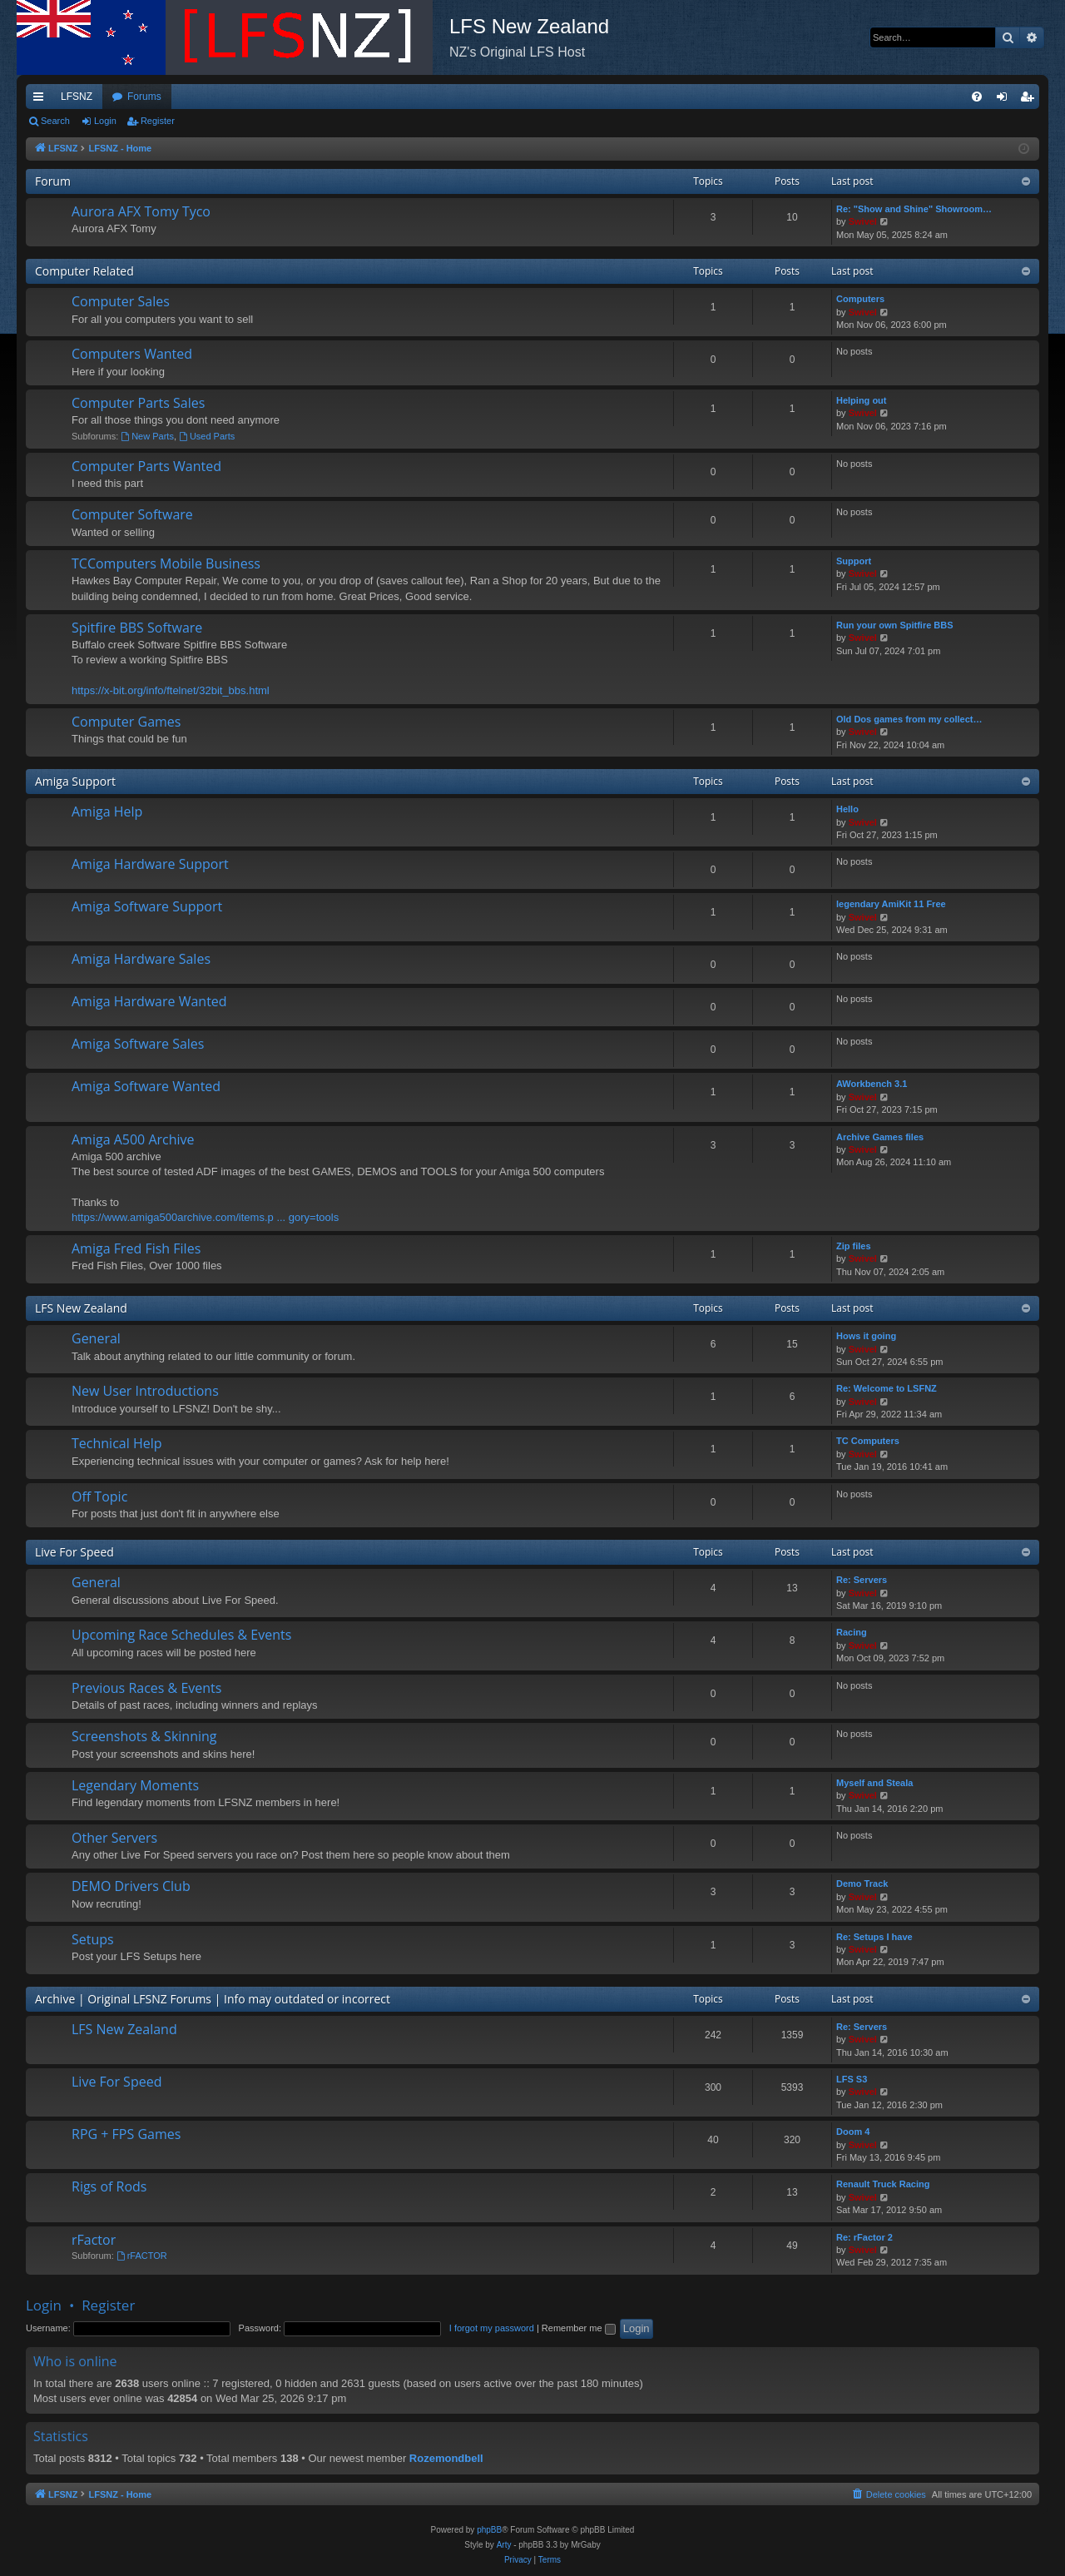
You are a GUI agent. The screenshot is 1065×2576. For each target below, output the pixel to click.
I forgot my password (491, 2328)
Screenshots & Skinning (144, 1736)
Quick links (41, 100)
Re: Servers (861, 1580)
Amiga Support (75, 781)
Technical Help (116, 1443)
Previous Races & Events (146, 1688)
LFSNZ (76, 96)
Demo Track (862, 1884)
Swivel (863, 221)
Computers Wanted (132, 354)
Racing (851, 1632)
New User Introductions (145, 1391)
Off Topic (99, 1496)
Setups (93, 1939)
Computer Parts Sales (138, 403)
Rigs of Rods (109, 2186)
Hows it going (866, 1336)
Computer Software (132, 514)
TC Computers (867, 1441)
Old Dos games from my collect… (909, 719)
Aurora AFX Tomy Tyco (141, 211)
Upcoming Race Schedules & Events (181, 1635)
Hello (847, 809)
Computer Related (84, 271)
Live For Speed (74, 1552)
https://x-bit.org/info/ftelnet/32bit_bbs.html (171, 690)
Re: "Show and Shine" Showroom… (914, 209)
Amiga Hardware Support (150, 864)
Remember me (579, 2328)
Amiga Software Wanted (146, 1086)
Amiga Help (107, 811)
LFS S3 (851, 2079)
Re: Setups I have (874, 1937)
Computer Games (126, 721)
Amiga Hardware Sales (141, 959)
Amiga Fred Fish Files (136, 1248)
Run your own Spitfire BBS (895, 625)
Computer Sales (121, 301)
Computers (860, 299)
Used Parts (207, 436)
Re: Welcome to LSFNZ (886, 1388)
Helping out (861, 400)
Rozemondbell (446, 2458)
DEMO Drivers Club (131, 1886)
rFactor (94, 2240)
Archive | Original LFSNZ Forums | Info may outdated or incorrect (212, 1999)
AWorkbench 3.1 (871, 1084)
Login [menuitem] (1005, 100)
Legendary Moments (135, 1785)
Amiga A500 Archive (133, 1139)
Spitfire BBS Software (137, 627)
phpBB (489, 2529)
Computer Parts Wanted (146, 466)
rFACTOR (141, 2256)
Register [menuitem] (1030, 100)
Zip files (853, 1246)
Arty (504, 2544)
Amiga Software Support (147, 906)
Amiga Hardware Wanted (149, 1001)
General (96, 1338)
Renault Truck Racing (882, 2184)
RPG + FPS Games (126, 2134)
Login (105, 121)
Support (853, 561)
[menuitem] (976, 96)
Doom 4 (852, 2132)
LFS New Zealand (81, 1308)
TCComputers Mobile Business (166, 563)
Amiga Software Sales (138, 1044)
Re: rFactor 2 (864, 2237)
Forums (144, 96)
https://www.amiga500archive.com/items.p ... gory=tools (205, 1217)
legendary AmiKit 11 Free (891, 904)
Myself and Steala (874, 1783)
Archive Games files (880, 1137)
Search (55, 121)
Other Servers (114, 1838)
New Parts (147, 436)
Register (158, 121)
